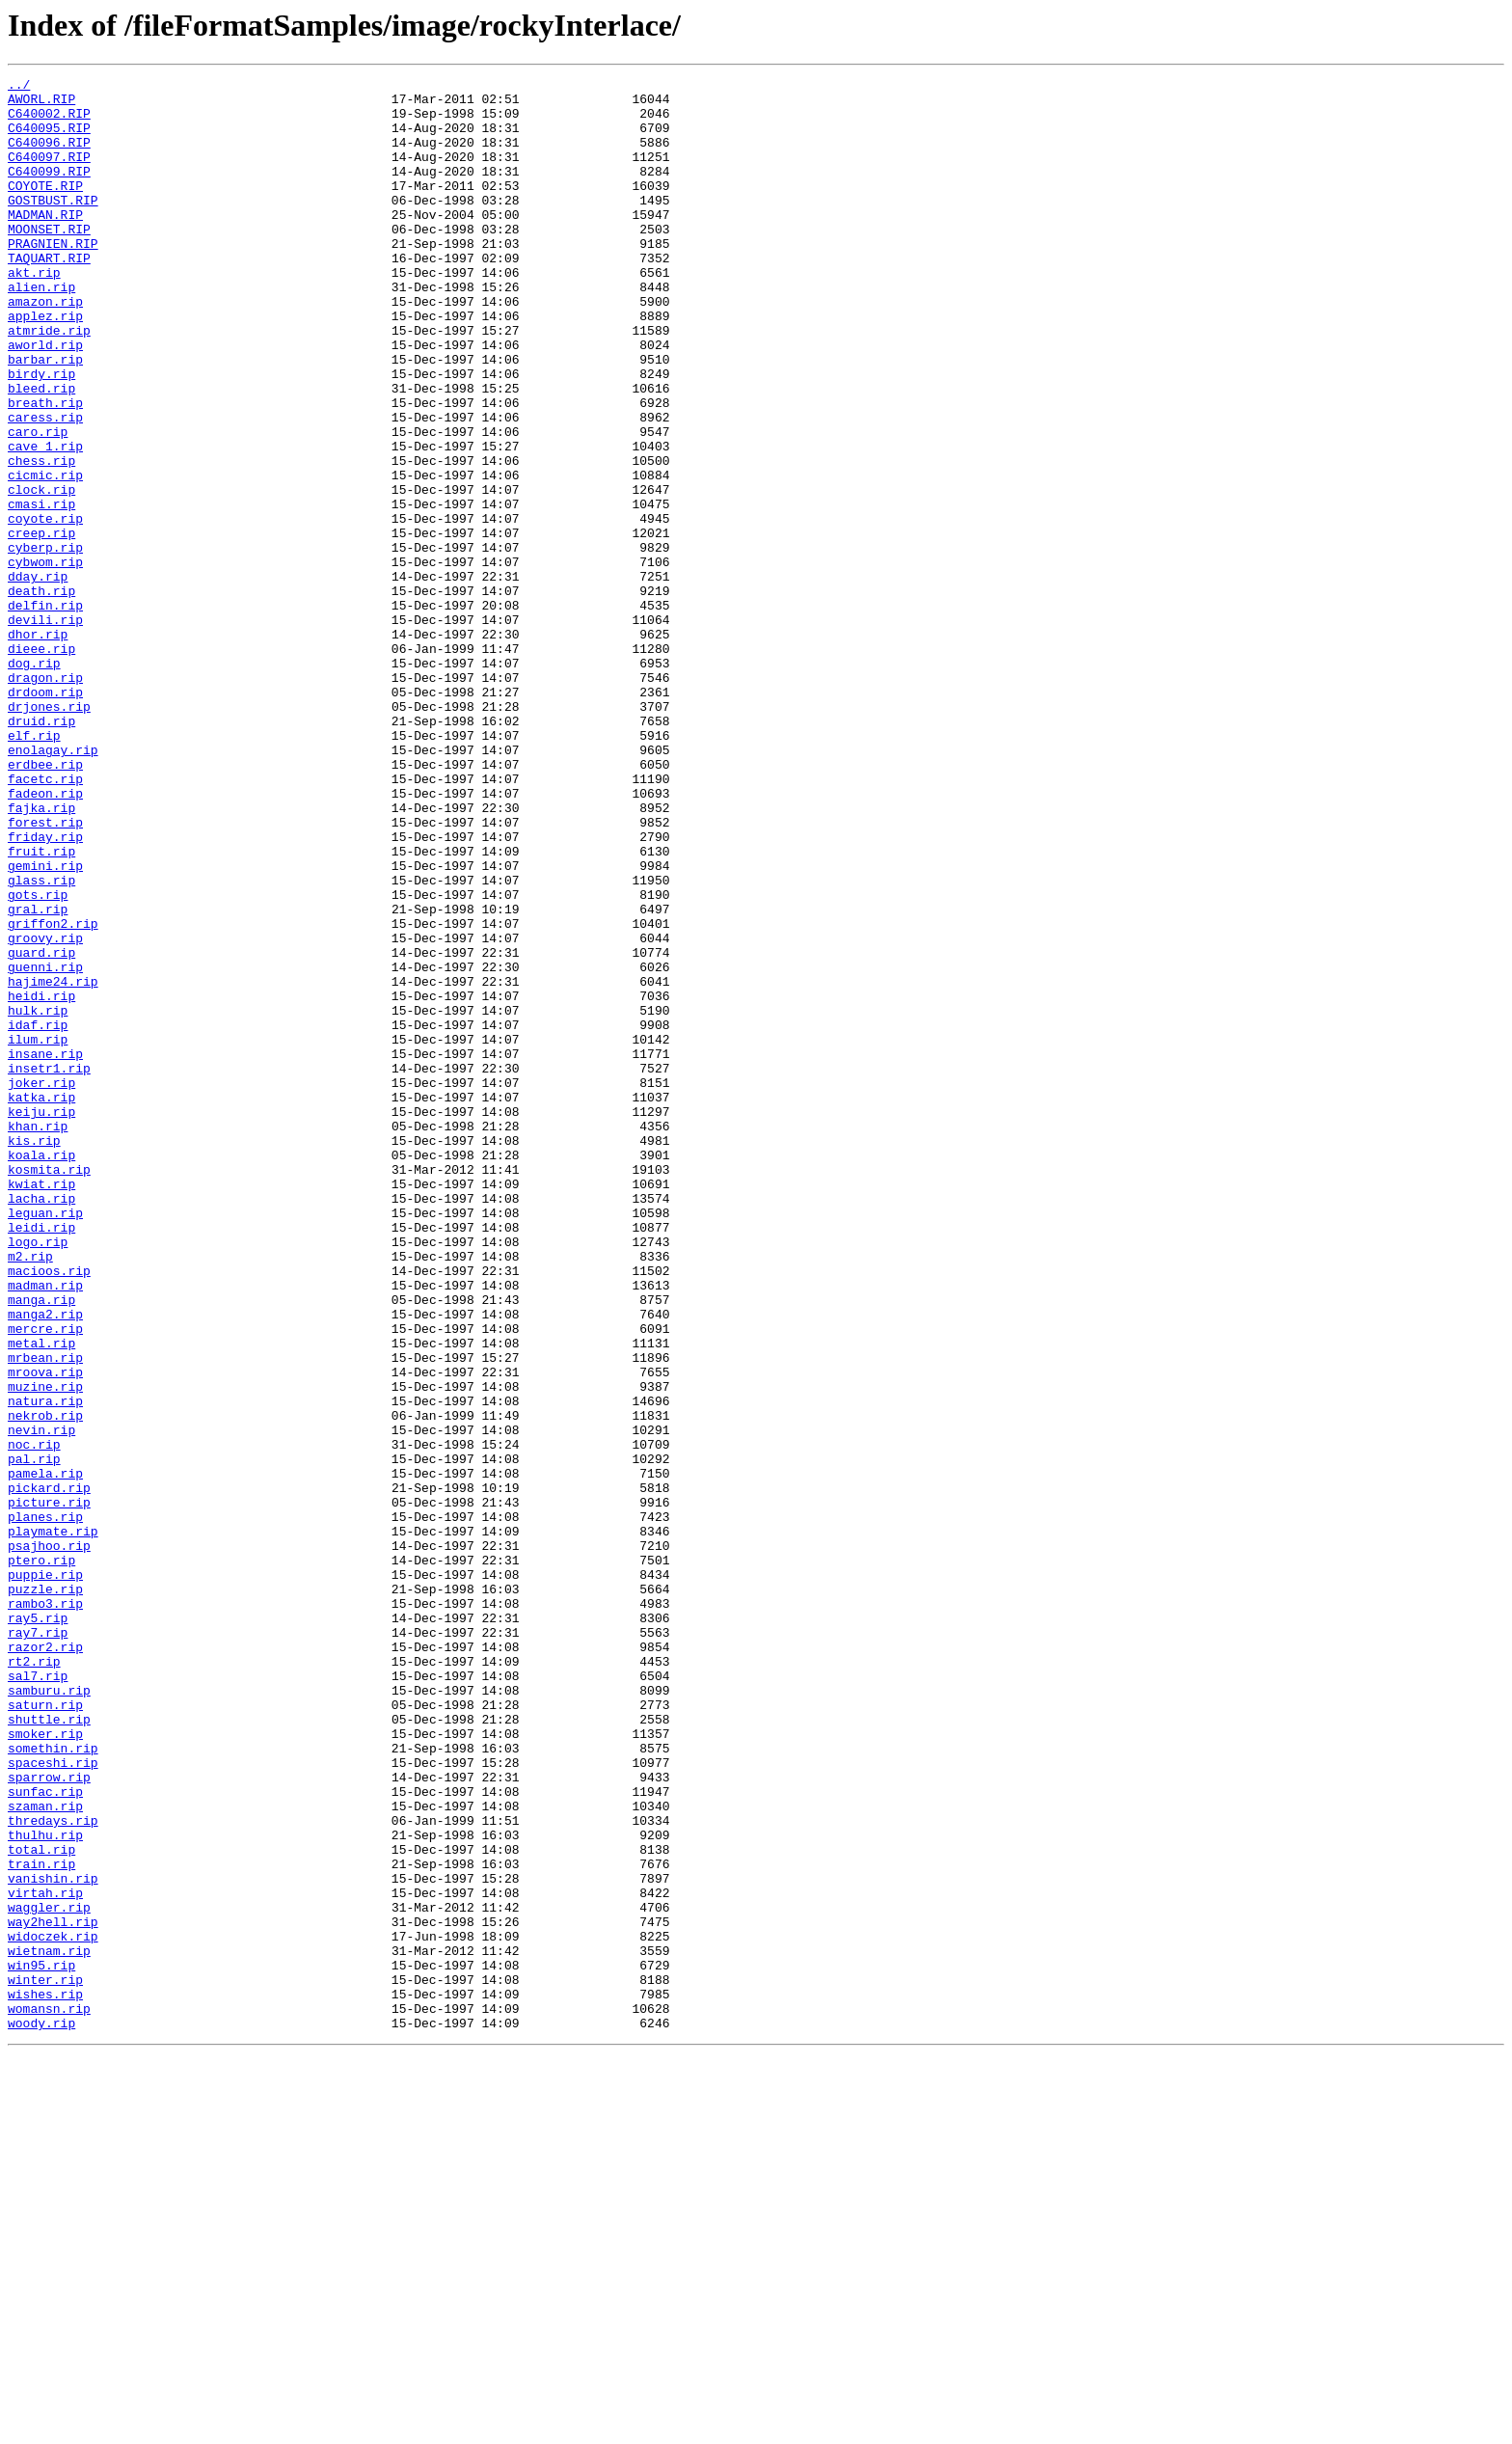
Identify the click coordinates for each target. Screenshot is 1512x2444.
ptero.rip (41, 1857)
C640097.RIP (49, 173)
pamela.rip (45, 1753)
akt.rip (34, 312)
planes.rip (45, 1805)
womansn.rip (49, 2395)
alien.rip (41, 330)
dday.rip (38, 677)
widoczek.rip (53, 2309)
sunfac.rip (45, 2135)
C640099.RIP (49, 191)
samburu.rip (49, 2014)
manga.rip (41, 1545)
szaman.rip (45, 2152)
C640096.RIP (49, 156)
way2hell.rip (53, 2291)
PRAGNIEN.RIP (53, 277)
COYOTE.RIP (45, 208)
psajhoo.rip (49, 1840)
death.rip (41, 694)
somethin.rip (53, 2083)
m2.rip (30, 1493)
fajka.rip (41, 955)
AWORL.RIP (41, 104)
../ (19, 86)
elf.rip (34, 868)
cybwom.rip (45, 659)
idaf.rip (38, 1215)
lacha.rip (41, 1423)
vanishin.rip (53, 2239)
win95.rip (41, 2343)
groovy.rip (45, 1111)
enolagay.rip (53, 885)
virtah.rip (45, 2257)
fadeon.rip (45, 937)
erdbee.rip (45, 902)
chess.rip (41, 538)
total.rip (41, 2204)
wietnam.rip (49, 2326)
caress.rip (45, 486)
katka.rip (41, 1302)
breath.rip (45, 468)
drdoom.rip (45, 816)
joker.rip (41, 1284)
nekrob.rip (45, 1684)
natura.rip (45, 1666)
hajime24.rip (53, 1163)
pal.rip (34, 1736)
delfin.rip (45, 711)
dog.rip (34, 781)
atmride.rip (49, 382)
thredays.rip (53, 2170)
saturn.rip (45, 2031)
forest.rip (45, 972)
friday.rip (45, 989)
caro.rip (38, 503)
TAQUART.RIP (49, 295)
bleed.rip (41, 451)
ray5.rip (38, 1927)
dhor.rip (38, 746)
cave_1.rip (45, 521)
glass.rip (41, 1041)
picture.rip (49, 1788)
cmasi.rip (41, 590)
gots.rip (38, 1059)
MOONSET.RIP (49, 260)
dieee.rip (41, 764)
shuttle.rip (49, 2048)
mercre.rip (45, 1580)
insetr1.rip (49, 1267)
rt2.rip (34, 1979)
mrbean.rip (45, 1614)
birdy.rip (41, 434)
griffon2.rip (53, 1093)
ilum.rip (38, 1232)
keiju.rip (41, 1319)
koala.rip (41, 1371)
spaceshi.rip (53, 2100)
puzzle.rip (45, 1892)
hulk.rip (38, 1198)
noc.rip (34, 1718)
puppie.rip (45, 1875)
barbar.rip (45, 416)
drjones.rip (49, 833)
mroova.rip (45, 1632)
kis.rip (34, 1354)
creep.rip (41, 625)
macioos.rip (49, 1510)
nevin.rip (41, 1701)
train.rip (41, 2222)
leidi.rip (41, 1458)
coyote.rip (45, 607)
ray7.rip (38, 1944)
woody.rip (41, 2413)
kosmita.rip (49, 1389)
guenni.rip (45, 1145)
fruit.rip (41, 1007)
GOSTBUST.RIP (53, 225)
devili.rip (45, 729)
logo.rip (38, 1475)
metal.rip (41, 1597)
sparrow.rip (49, 2118)
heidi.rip (41, 1180)
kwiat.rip (41, 1406)
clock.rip (41, 573)
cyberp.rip (45, 642)
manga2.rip (45, 1562)
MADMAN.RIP (45, 243)
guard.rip (41, 1128)
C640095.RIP (49, 139)
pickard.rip (49, 1770)
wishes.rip (45, 2378)
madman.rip (45, 1527)
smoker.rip (45, 2066)
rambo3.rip (45, 1909)
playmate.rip (53, 1823)
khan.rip (38, 1336)
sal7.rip (38, 1996)
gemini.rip (45, 1024)
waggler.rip (49, 2274)
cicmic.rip (45, 555)
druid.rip (41, 850)
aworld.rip (45, 399)
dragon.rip (45, 798)
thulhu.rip (45, 2187)
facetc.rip (45, 920)
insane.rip (45, 1250)
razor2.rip (45, 1961)
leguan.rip (45, 1441)
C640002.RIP (49, 121)
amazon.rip (45, 347)
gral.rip (38, 1076)
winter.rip (45, 2361)
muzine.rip (45, 1649)
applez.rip (45, 364)
